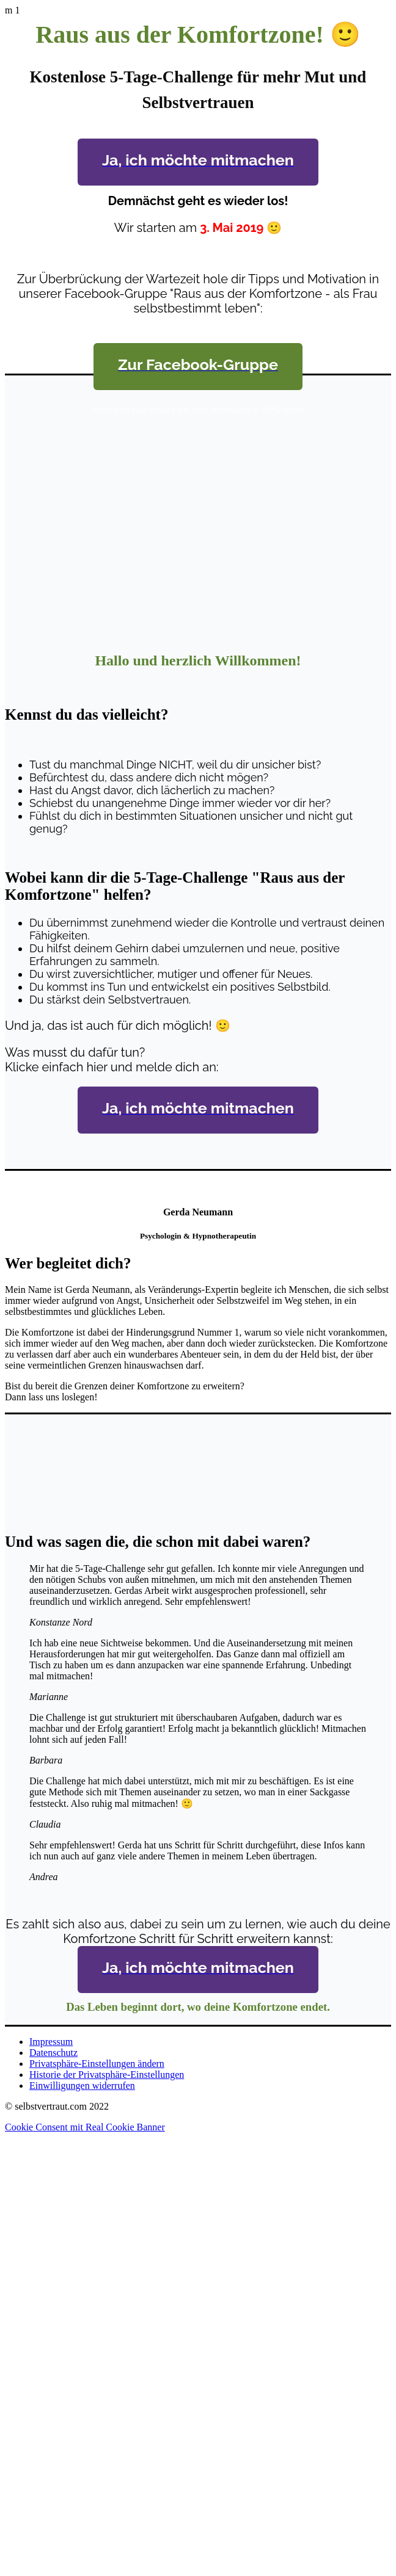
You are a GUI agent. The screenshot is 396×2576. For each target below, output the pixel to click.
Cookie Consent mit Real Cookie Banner (85, 2127)
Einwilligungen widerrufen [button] (82, 2085)
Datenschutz (53, 2052)
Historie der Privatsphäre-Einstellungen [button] (106, 2074)
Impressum (51, 2041)
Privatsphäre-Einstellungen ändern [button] (96, 2063)
